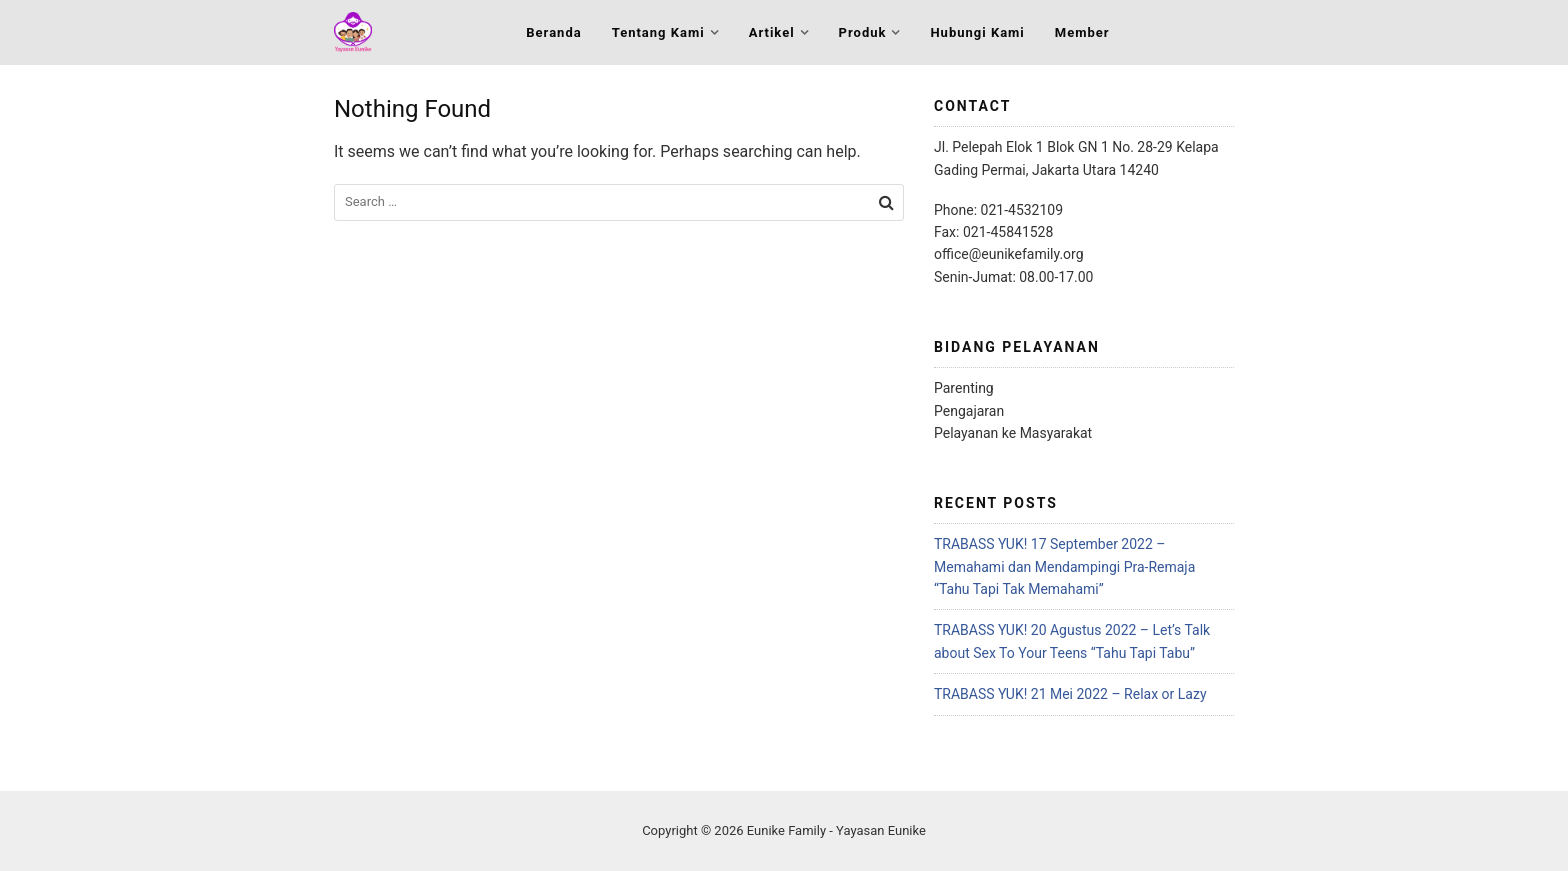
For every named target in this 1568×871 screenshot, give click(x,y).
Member (1082, 32)
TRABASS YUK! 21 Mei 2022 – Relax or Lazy (1070, 694)
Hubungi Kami (977, 32)
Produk (863, 32)
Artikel (772, 32)
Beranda (553, 32)
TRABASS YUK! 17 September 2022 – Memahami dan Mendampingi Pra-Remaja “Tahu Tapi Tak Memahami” (1064, 566)
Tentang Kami (658, 32)
